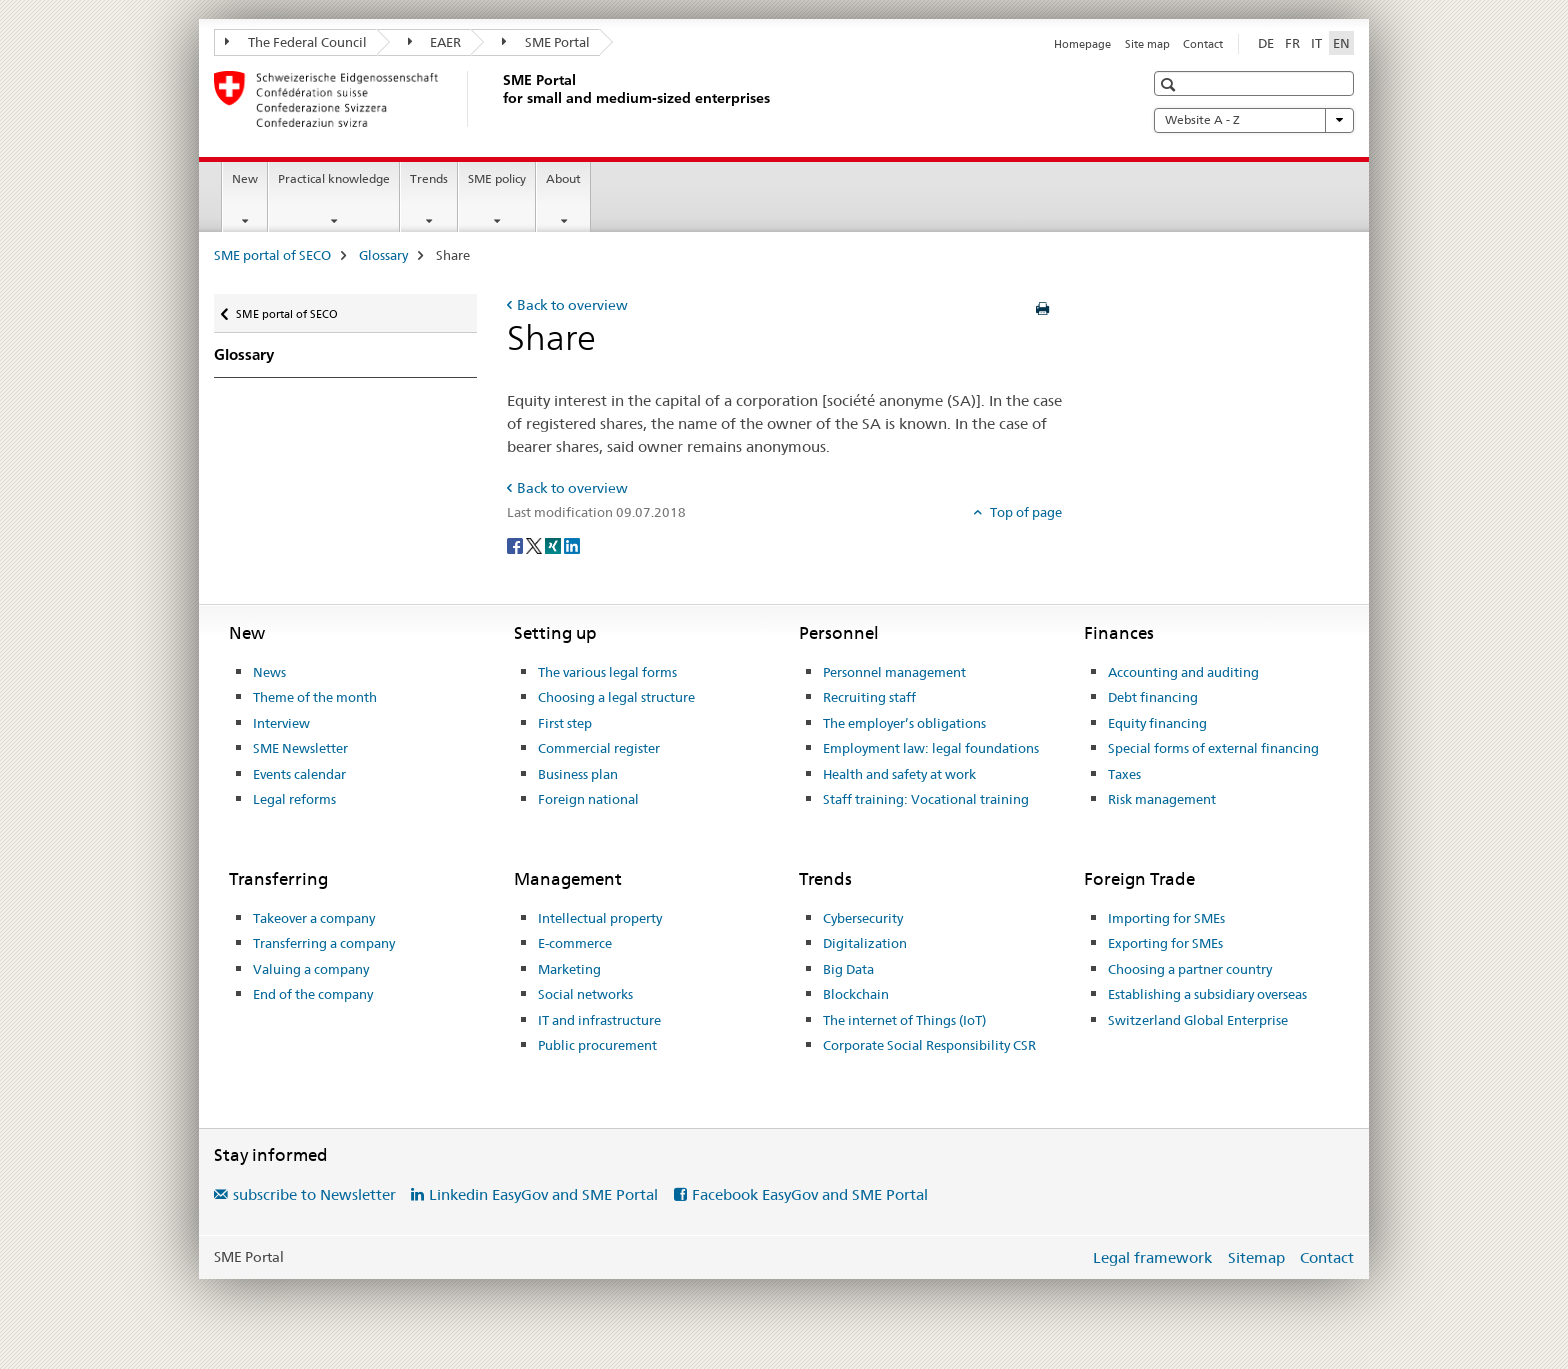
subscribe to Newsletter (314, 1194)
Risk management (1162, 799)
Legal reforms (294, 799)
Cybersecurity (863, 918)
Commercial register (599, 748)
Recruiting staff (869, 697)
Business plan (578, 774)
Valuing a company (311, 969)
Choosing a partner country (1190, 969)
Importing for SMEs (1166, 918)
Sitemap (1256, 1257)
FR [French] (1292, 43)
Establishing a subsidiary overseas (1207, 994)
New (245, 178)
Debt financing (1153, 697)
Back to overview (572, 305)
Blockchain (856, 994)
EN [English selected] (1341, 43)
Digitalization (865, 943)
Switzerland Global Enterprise (1198, 1020)
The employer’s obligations (904, 723)
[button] (1170, 84)
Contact (1203, 44)
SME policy (497, 178)
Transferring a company (324, 943)
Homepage (1082, 44)
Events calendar (299, 774)
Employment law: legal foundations (931, 748)
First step (565, 723)
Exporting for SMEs (1165, 943)
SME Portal (546, 42)
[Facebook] (516, 545)
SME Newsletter (300, 748)
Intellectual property (600, 918)
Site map (1147, 44)
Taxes (1124, 774)
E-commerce (575, 943)
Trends (429, 178)
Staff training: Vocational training (926, 799)
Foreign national (588, 799)
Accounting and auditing (1183, 672)
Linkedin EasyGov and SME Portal (543, 1194)
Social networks (585, 994)
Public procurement (597, 1045)
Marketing (569, 969)
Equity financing (1157, 723)
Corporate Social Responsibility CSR (929, 1045)
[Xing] (554, 545)
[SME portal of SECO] (499, 99)
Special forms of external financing (1213, 748)
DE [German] (1266, 43)
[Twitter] (535, 545)
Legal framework (1152, 1257)
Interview (281, 723)
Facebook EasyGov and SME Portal (810, 1194)
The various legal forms (607, 672)
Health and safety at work (899, 774)
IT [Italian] (1316, 43)
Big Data (848, 969)
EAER (435, 42)
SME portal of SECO (272, 255)
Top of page (1024, 512)
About (563, 178)
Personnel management (894, 672)
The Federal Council (296, 42)
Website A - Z (1254, 120)
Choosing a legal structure (616, 697)
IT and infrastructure (599, 1020)
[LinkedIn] (572, 545)
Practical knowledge (334, 178)
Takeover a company (314, 918)
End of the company (313, 994)
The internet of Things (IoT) (904, 1020)
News (269, 672)
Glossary (383, 255)
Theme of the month (315, 697)
